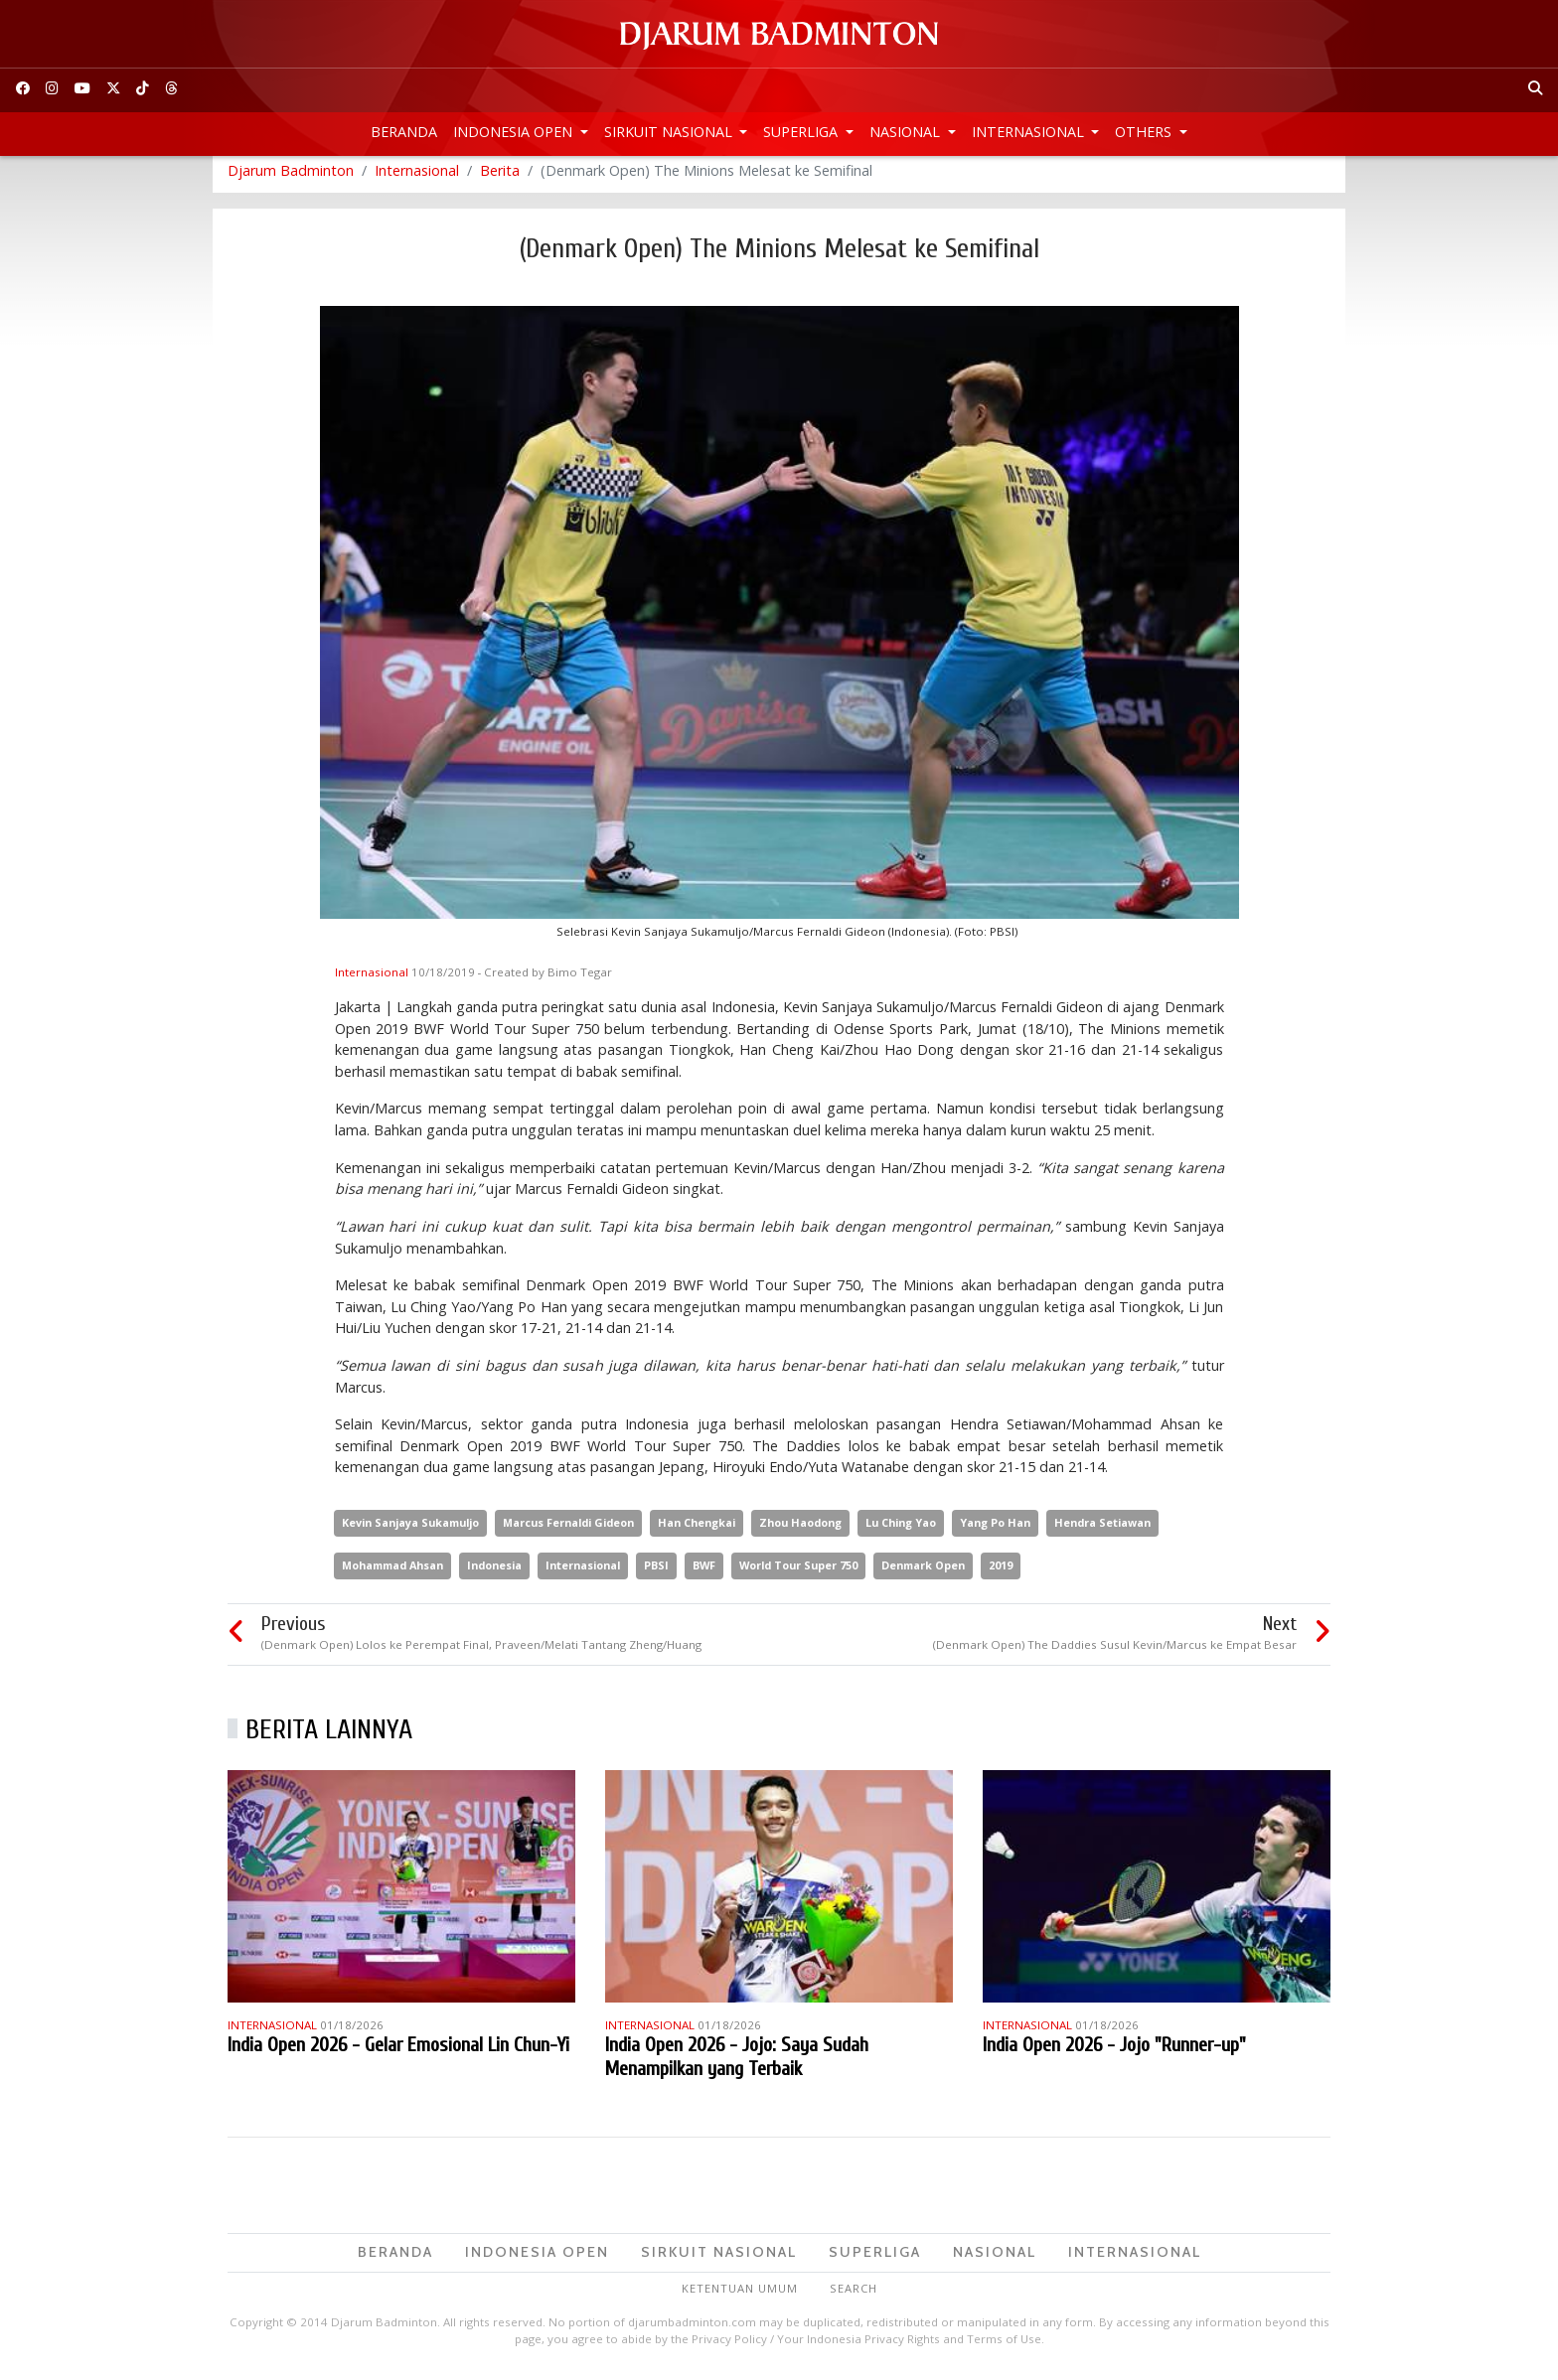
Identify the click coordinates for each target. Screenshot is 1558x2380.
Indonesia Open (514, 131)
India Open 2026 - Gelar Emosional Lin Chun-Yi (398, 2053)
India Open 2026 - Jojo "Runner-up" (1114, 2053)
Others (1145, 131)
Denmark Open (923, 1572)
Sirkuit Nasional (670, 131)
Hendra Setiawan (1102, 1530)
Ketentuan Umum (740, 2296)
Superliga (802, 131)
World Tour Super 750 (798, 1572)
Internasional (1030, 131)
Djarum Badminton (291, 178)
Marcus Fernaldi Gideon (568, 1530)
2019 (1001, 1572)
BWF (704, 1572)
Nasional (906, 131)
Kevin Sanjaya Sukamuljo (410, 1530)
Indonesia (494, 1572)
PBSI (656, 1572)
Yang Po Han (995, 1530)
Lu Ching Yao (900, 1530)
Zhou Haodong (800, 1530)
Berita (500, 178)
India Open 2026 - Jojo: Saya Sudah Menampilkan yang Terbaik (736, 2065)
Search (853, 2296)
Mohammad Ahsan (392, 1572)
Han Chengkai (696, 1530)
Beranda (404, 131)
